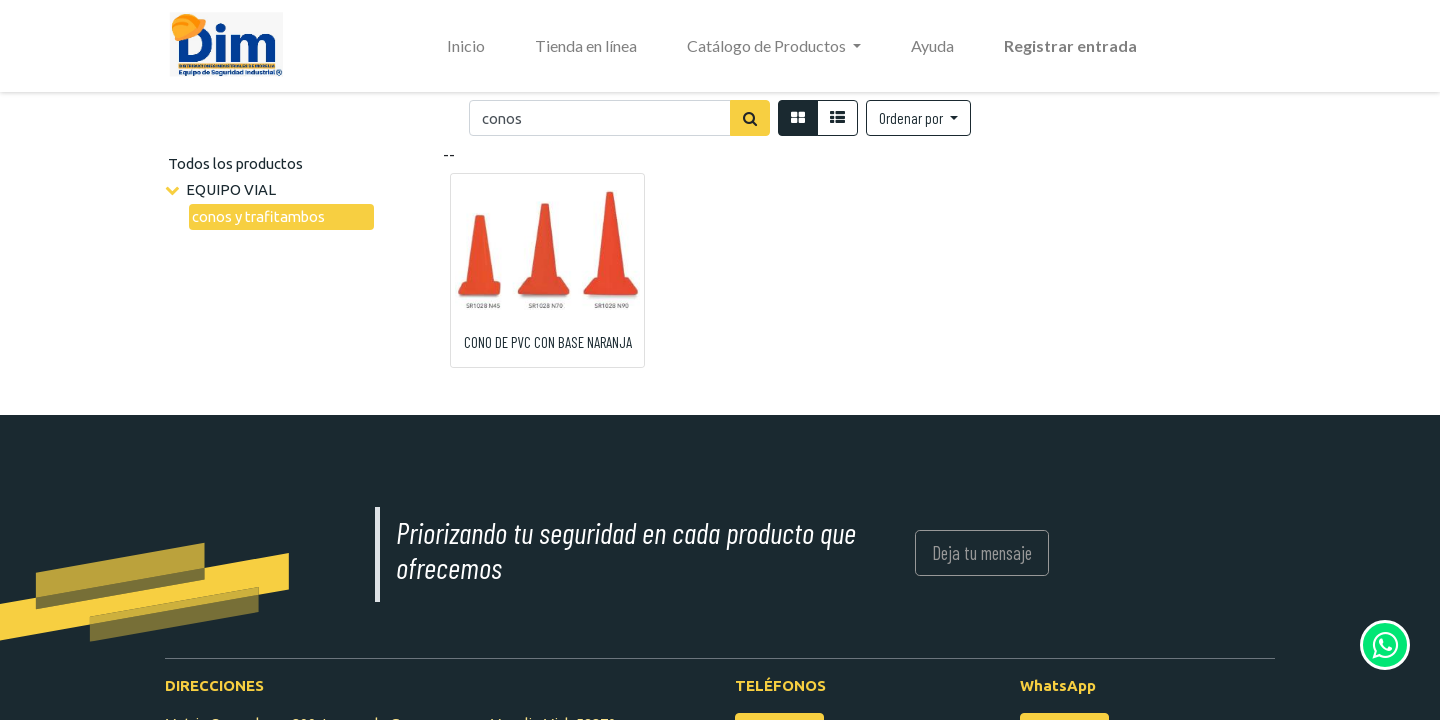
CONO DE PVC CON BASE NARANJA (548, 342)
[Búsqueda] (750, 118)
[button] (918, 118)
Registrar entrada (1070, 45)
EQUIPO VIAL (231, 189)
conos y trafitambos (258, 216)
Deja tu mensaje (982, 552)
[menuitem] (466, 46)
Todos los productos (235, 163)
